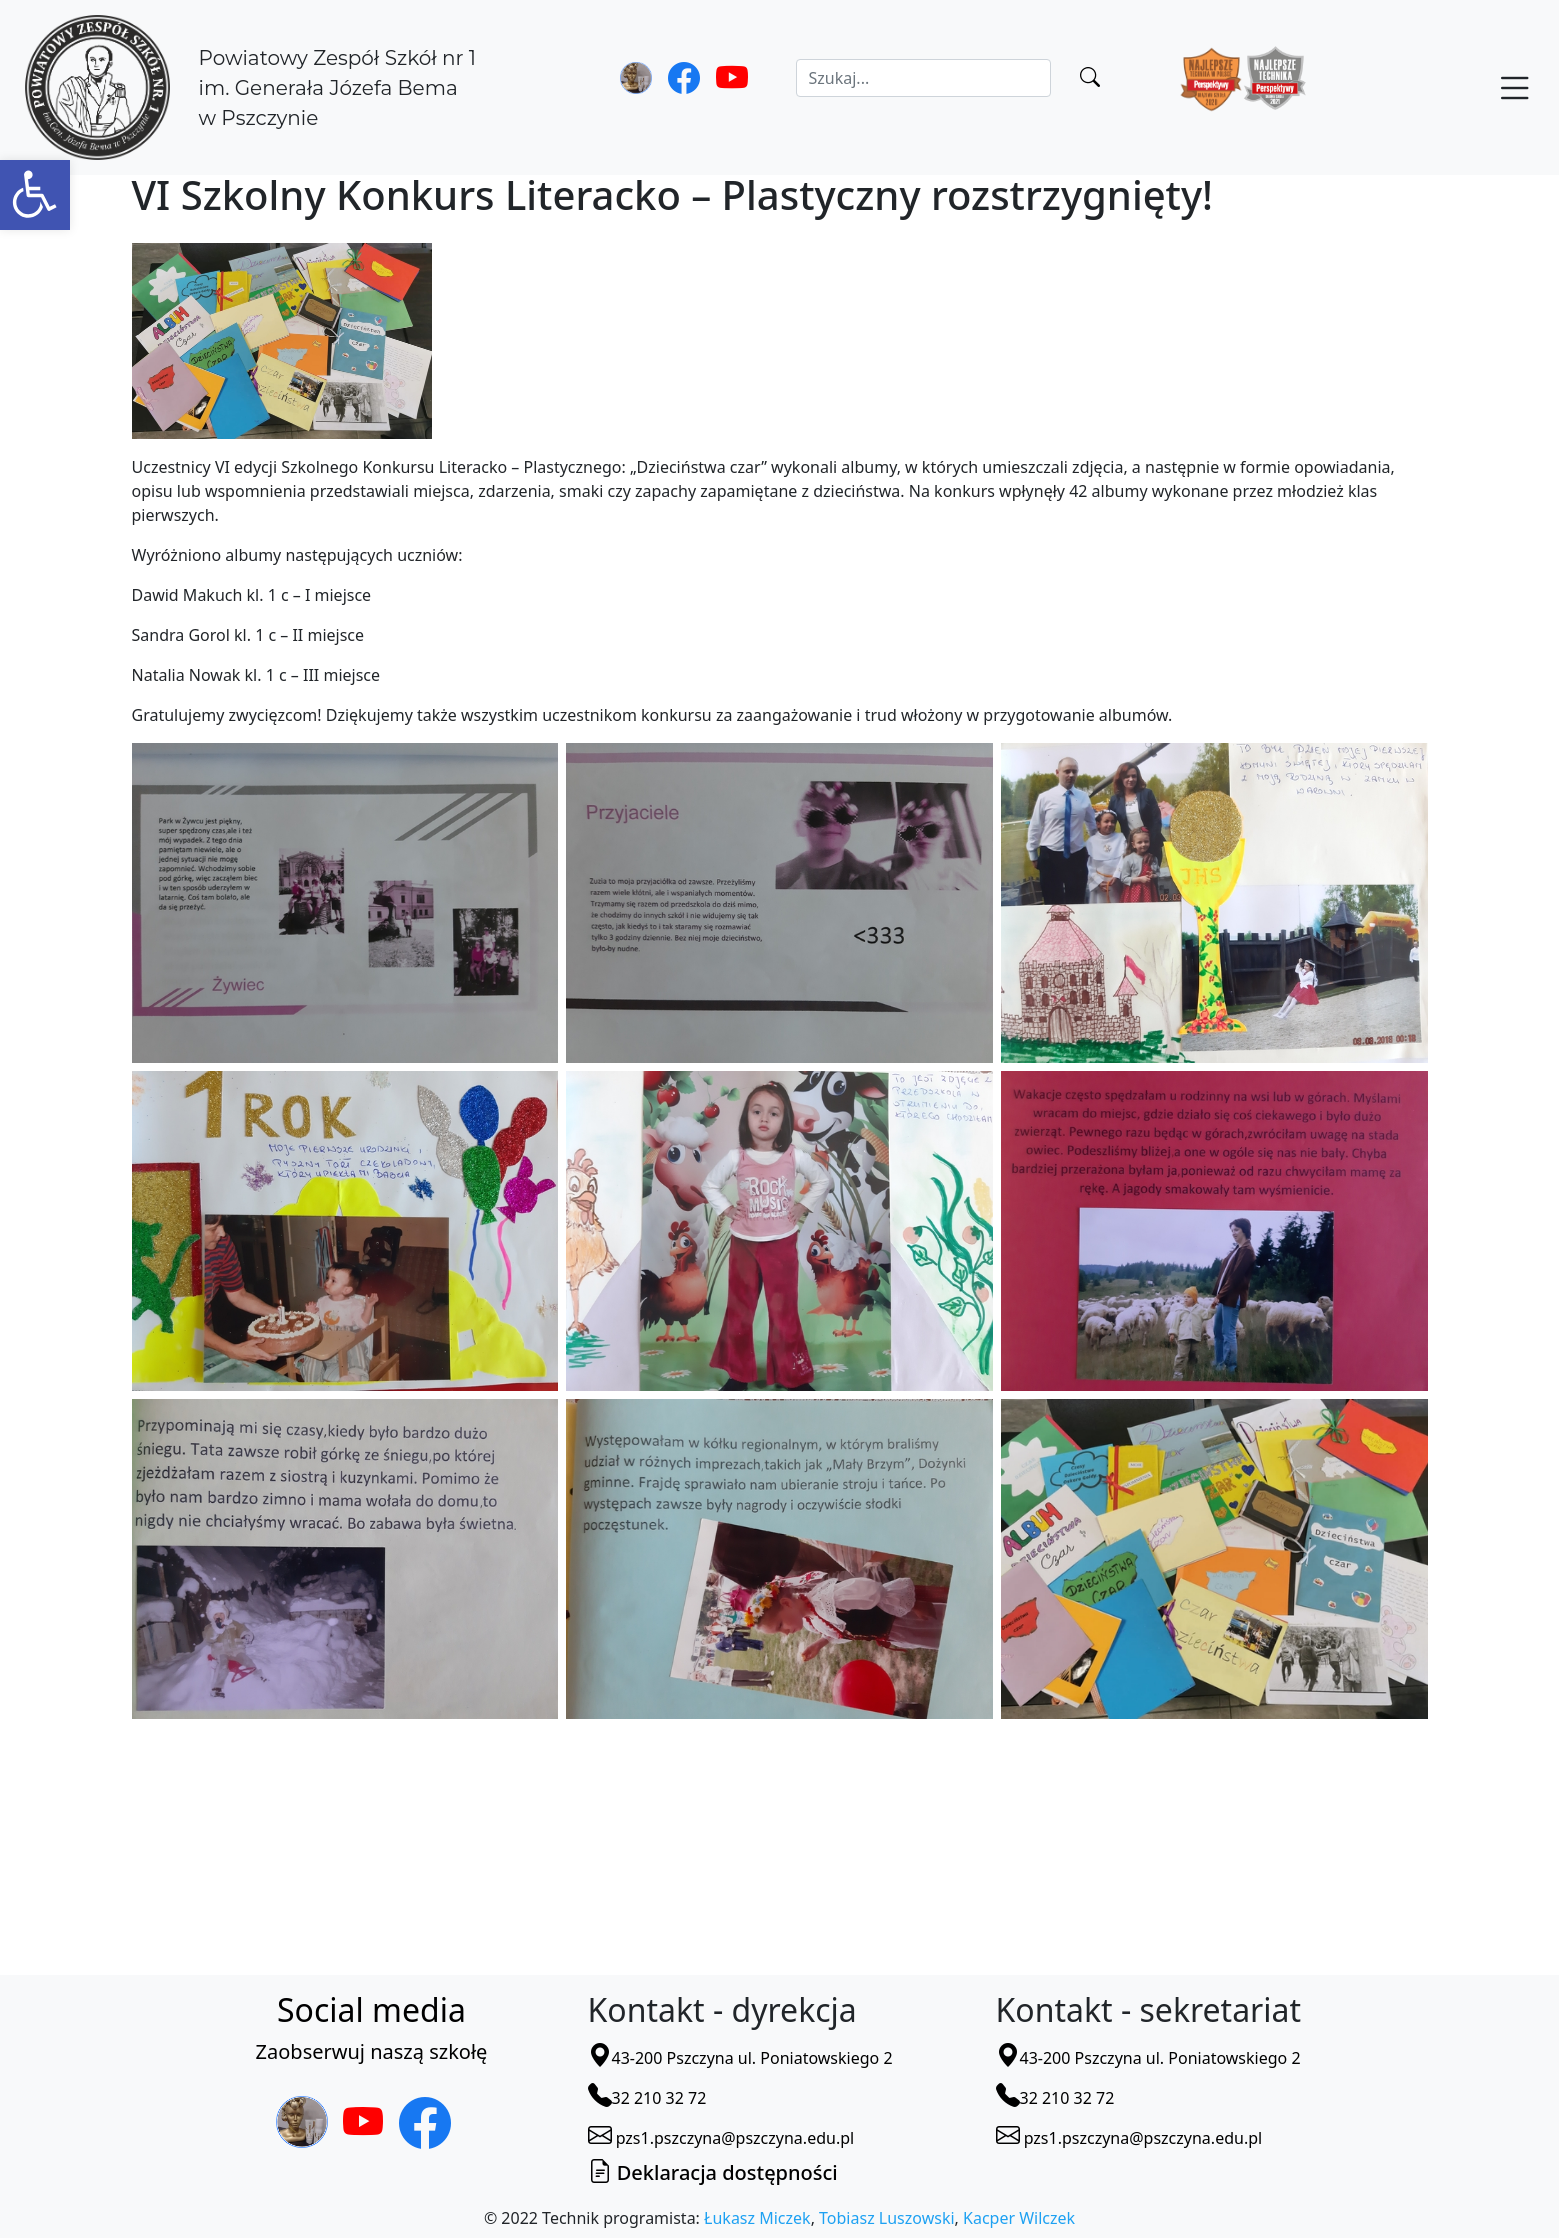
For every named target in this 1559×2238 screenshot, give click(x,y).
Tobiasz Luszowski (886, 2218)
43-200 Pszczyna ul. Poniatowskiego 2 (740, 2058)
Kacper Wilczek (1019, 2218)
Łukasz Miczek (757, 2218)
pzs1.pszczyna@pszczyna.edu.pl (721, 2138)
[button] (35, 195)
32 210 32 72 (647, 2098)
